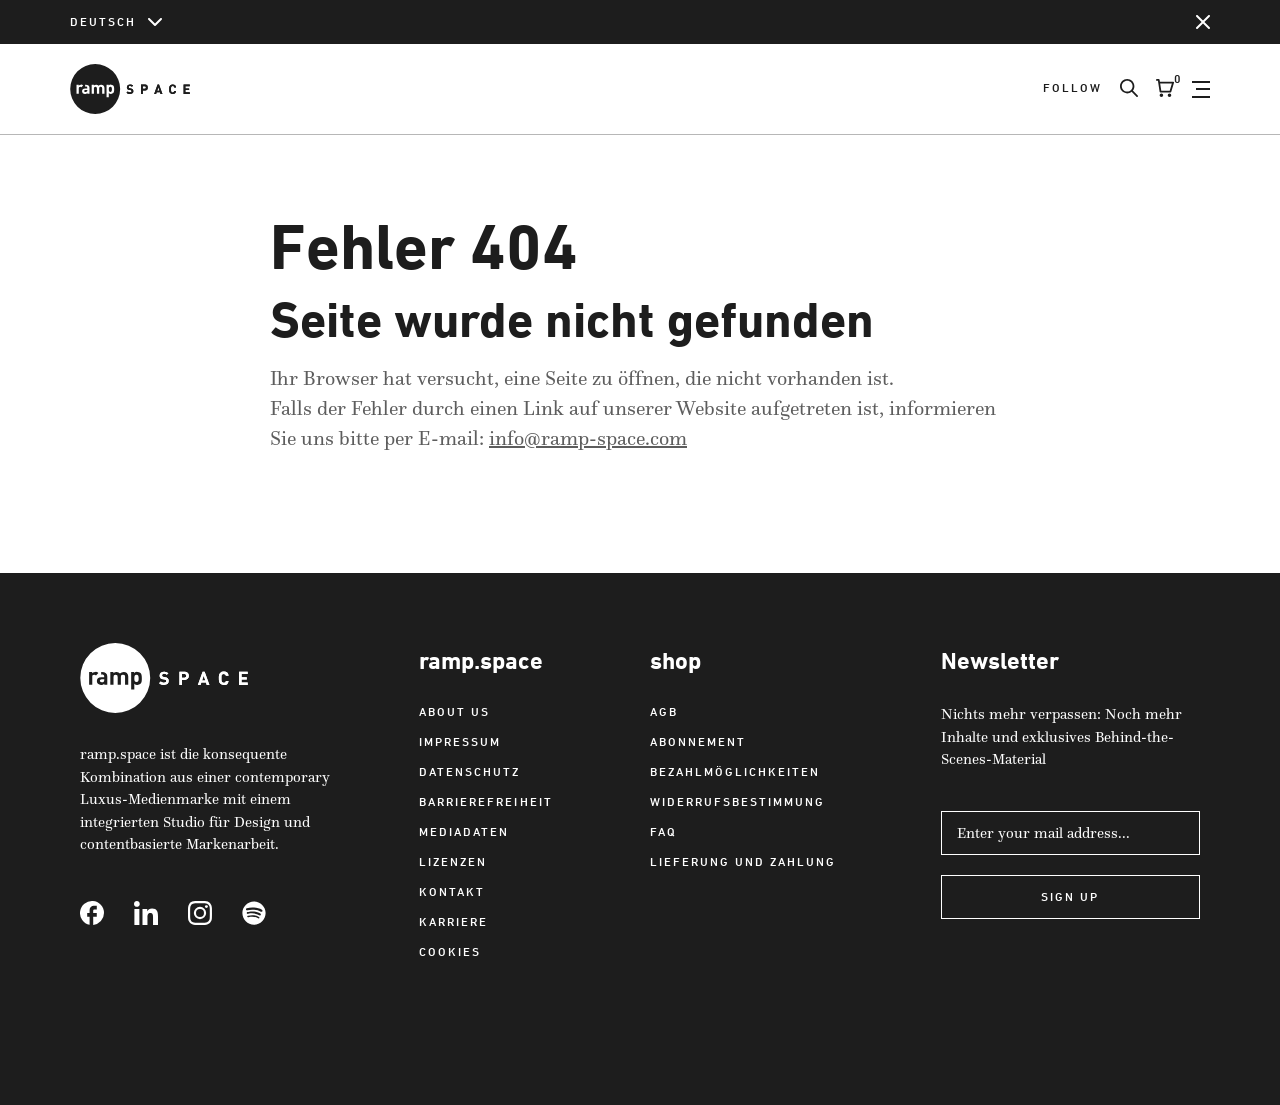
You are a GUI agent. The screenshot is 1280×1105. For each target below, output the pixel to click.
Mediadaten (464, 831)
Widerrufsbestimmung (737, 801)
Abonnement (698, 741)
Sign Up (1070, 896)
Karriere (453, 921)
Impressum (460, 741)
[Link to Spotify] (269, 913)
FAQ (663, 831)
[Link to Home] (130, 89)
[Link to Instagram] (215, 913)
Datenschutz (469, 771)
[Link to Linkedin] (161, 913)
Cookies (450, 951)
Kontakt (452, 891)
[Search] (1120, 89)
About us (454, 711)
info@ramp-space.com (588, 438)
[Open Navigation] (1201, 89)
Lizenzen (453, 861)
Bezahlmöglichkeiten (735, 771)
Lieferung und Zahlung (743, 861)
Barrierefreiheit (485, 801)
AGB (664, 711)
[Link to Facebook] (107, 913)
